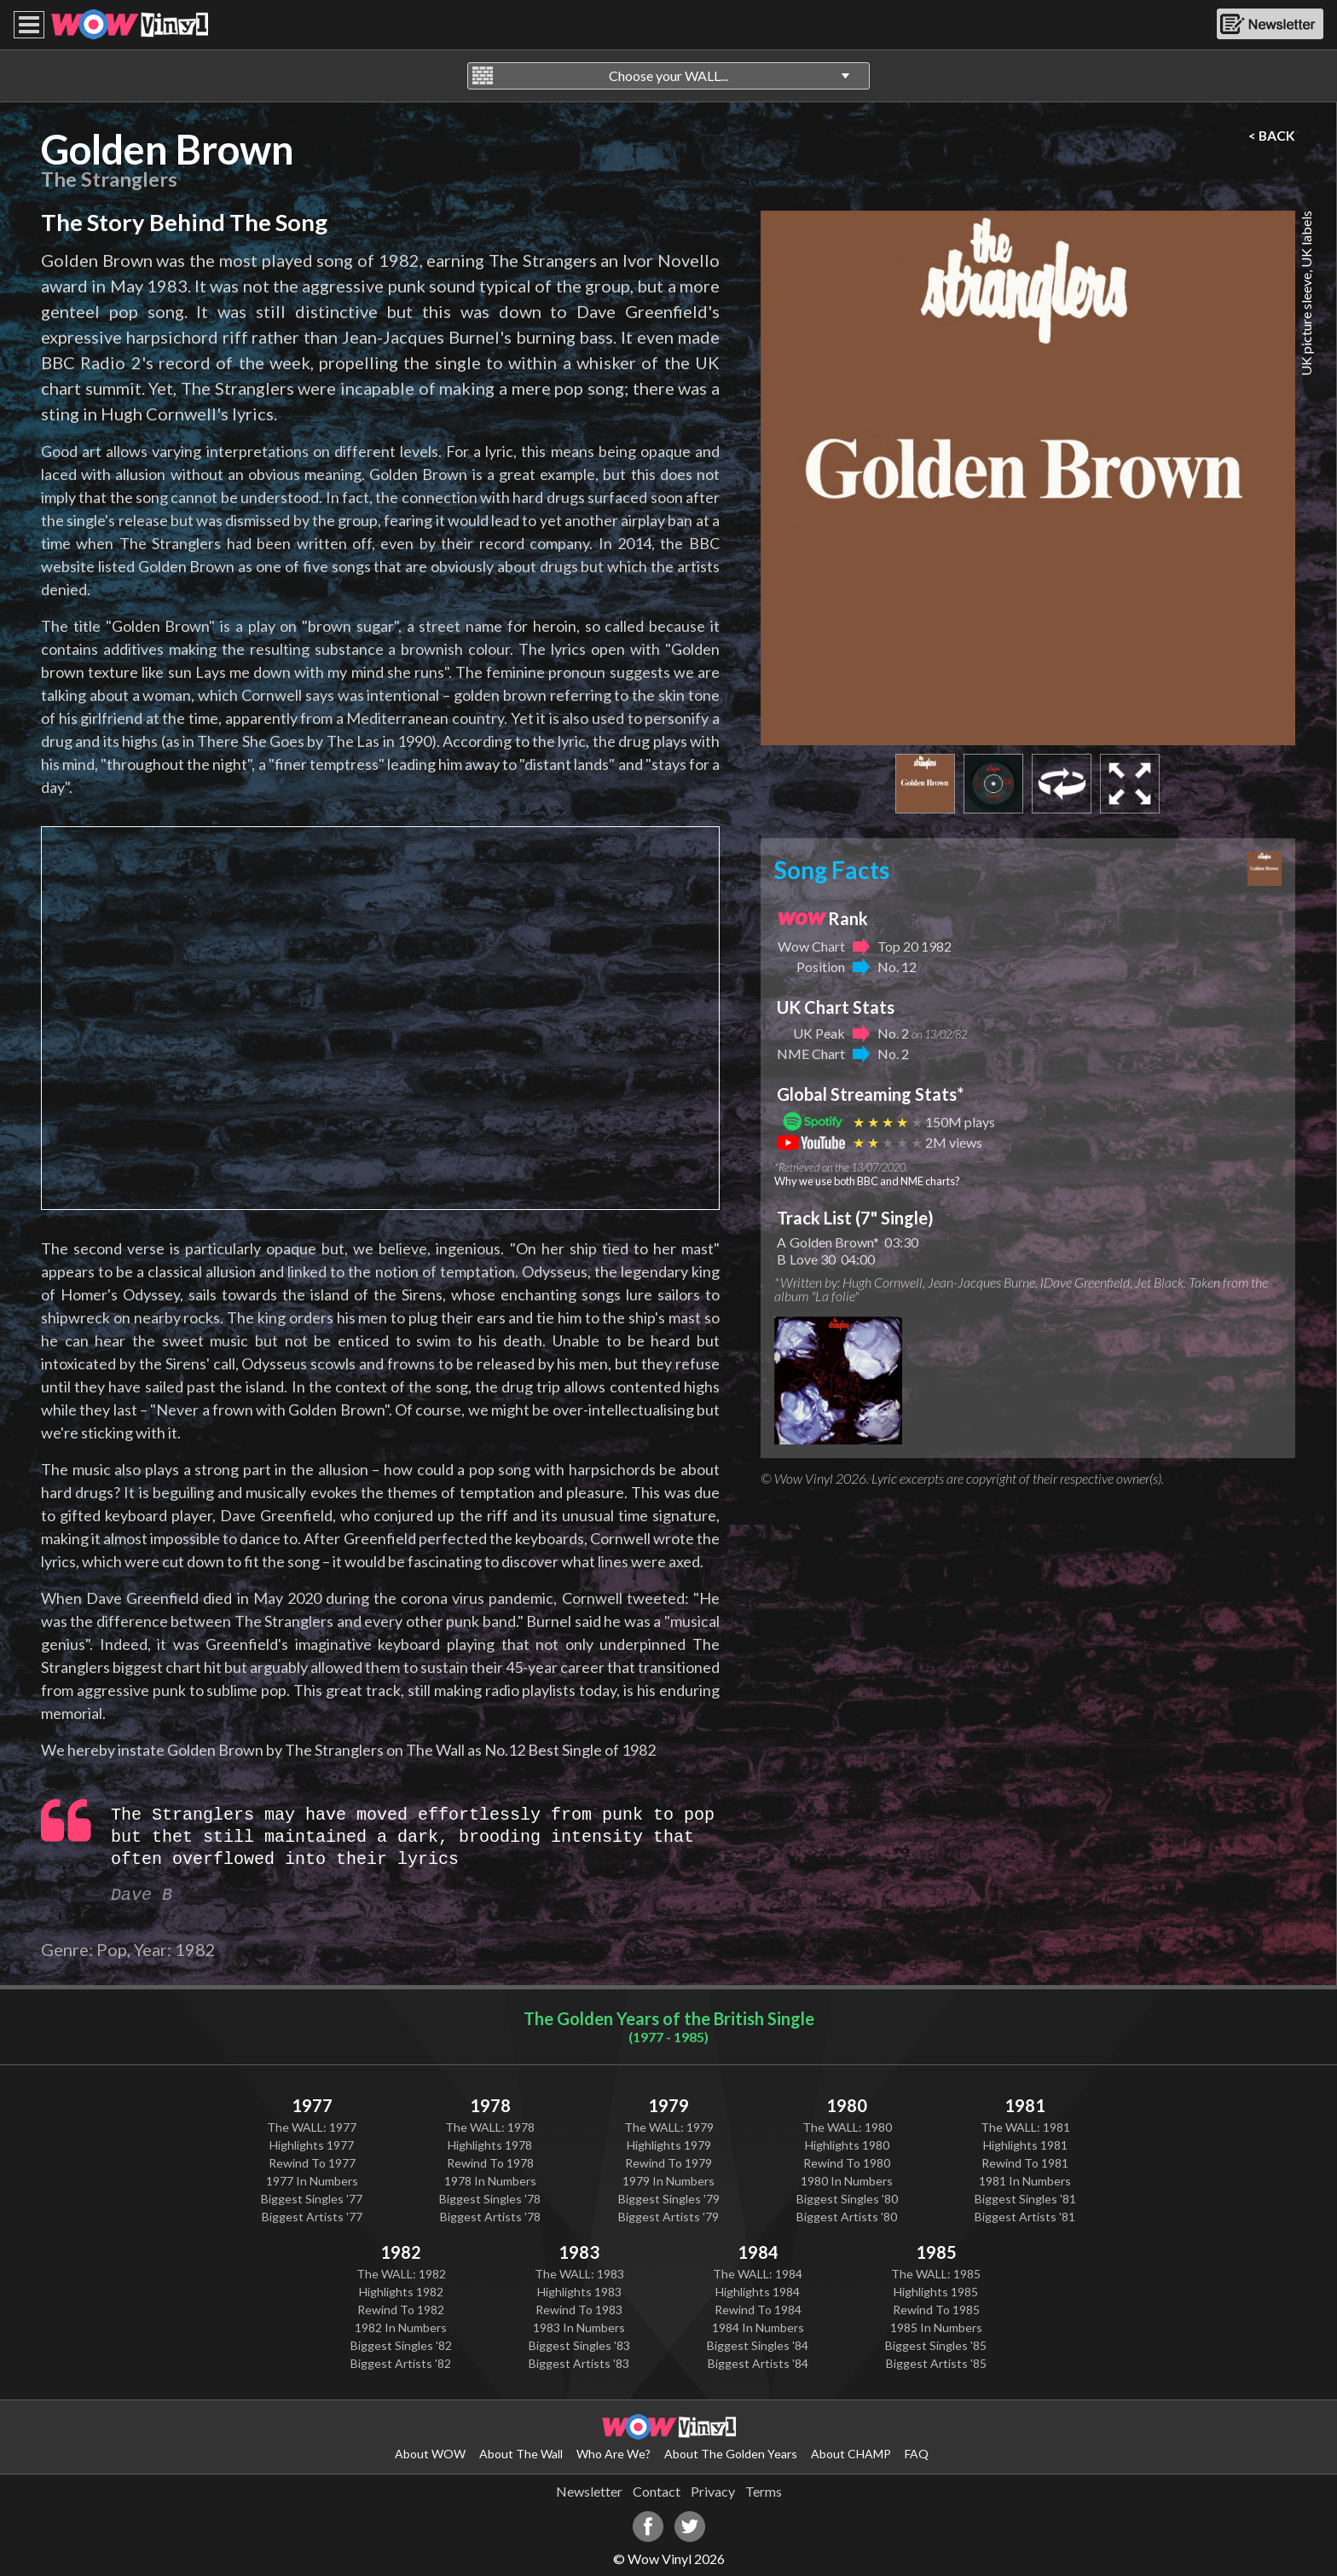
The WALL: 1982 (401, 2273)
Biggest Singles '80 (847, 2198)
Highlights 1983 (579, 2291)
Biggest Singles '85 (936, 2345)
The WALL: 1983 (579, 2273)
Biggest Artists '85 (936, 2363)
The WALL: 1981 (1025, 2127)
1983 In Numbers (579, 2327)
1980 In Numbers (847, 2181)
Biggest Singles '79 (669, 2198)
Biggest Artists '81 (1025, 2216)
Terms (763, 2491)
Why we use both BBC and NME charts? (867, 1181)
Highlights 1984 (757, 2291)
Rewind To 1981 (1024, 2163)
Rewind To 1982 (400, 2309)
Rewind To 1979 (668, 2163)
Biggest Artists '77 (312, 2216)
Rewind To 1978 (490, 2163)
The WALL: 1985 (936, 2273)
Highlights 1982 (401, 2291)
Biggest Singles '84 (757, 2345)
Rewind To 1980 (846, 2163)
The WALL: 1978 (490, 2127)
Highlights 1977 (311, 2145)
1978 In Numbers (490, 2181)
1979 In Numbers (668, 2181)
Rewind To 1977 (312, 2163)
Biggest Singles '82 (401, 2345)
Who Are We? (613, 2453)
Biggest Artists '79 (668, 2216)
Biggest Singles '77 (311, 2198)
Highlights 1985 (936, 2291)
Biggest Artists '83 (579, 2363)
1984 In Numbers (758, 2327)
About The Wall (521, 2453)
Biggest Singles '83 (579, 2345)
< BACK (1271, 135)
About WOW (430, 2453)
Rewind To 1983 (578, 2309)
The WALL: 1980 (847, 2127)
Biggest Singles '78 (490, 2198)
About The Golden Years (730, 2453)
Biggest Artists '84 (758, 2363)
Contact (656, 2491)
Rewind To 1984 (758, 2309)
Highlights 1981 (1025, 2145)
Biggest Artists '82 (400, 2363)
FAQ (917, 2453)
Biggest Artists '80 (846, 2216)
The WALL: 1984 (757, 2273)
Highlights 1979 (669, 2145)
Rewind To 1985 (936, 2309)
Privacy (713, 2491)
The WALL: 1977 (311, 2127)
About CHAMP (851, 2453)
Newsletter (589, 2491)
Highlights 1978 (490, 2145)
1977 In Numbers (312, 2181)
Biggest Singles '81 (1025, 2198)
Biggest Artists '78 (490, 2216)
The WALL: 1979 (669, 2127)
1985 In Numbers (936, 2327)
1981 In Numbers (1025, 2181)
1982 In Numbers (401, 2327)
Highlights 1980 (847, 2145)
